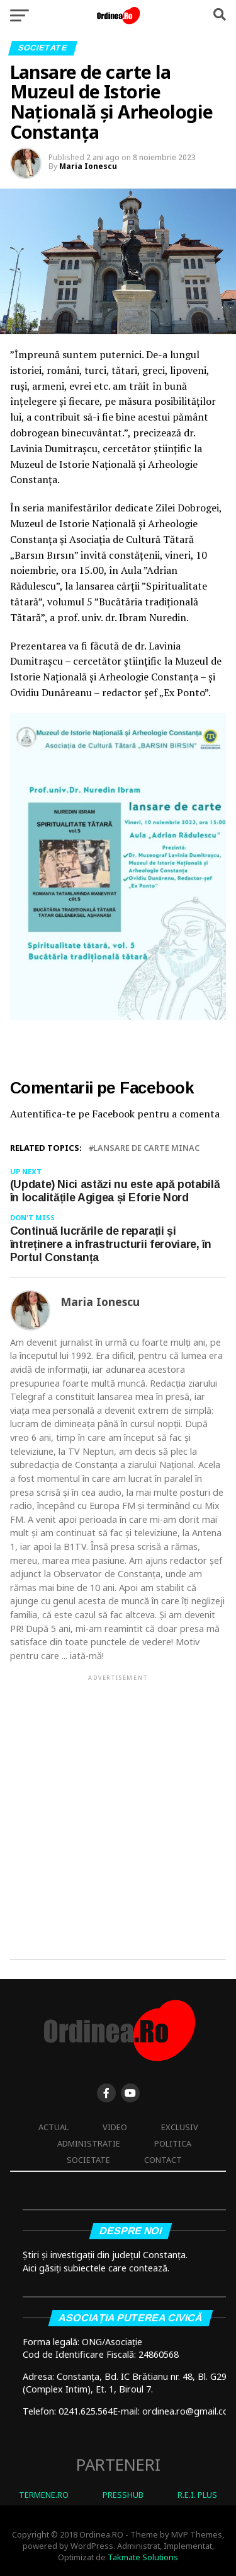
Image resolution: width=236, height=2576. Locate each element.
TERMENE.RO (44, 2494)
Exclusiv (179, 2127)
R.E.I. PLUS (197, 2494)
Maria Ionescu (88, 166)
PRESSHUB (123, 2494)
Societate (88, 2159)
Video (115, 2127)
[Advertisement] (118, 1806)
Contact (163, 2159)
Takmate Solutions (143, 2557)
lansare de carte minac (146, 1148)
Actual (53, 2127)
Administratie (88, 2143)
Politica (172, 2143)
